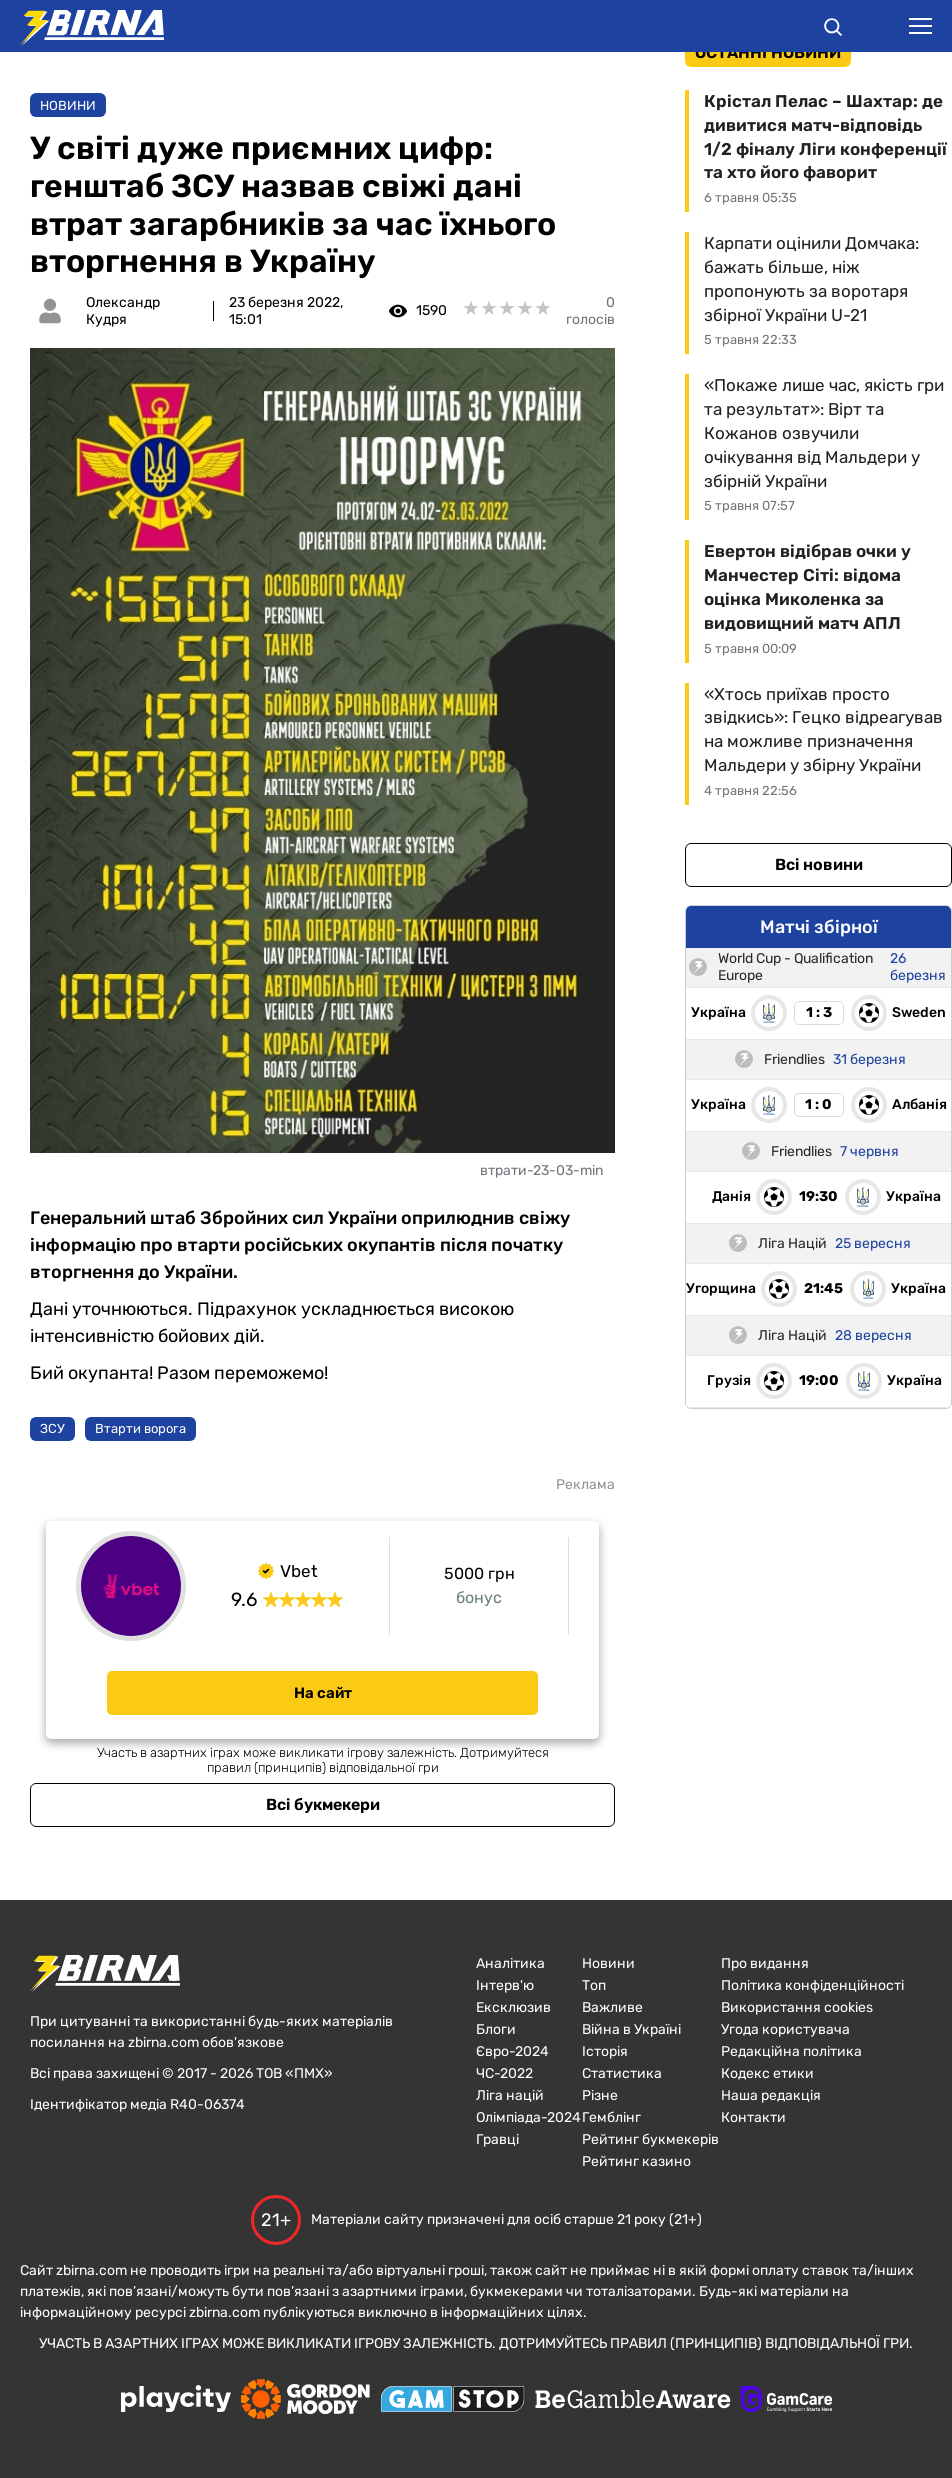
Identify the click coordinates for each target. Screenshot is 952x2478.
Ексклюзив (513, 2007)
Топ (594, 1985)
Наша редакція (771, 2095)
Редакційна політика (791, 2051)
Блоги (496, 2029)
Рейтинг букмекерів (650, 2139)
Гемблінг (611, 2117)
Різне (600, 2095)
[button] (833, 30)
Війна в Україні (631, 2029)
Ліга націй (510, 2095)
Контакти (753, 2117)
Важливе (612, 2007)
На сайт (323, 1693)
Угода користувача (785, 2029)
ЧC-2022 (504, 2073)
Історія (605, 2051)
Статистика (622, 2073)
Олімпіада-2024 (528, 2117)
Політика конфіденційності (812, 1985)
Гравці (497, 2139)
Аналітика (510, 1963)
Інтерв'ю (505, 1985)
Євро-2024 (512, 2051)
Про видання (765, 1963)
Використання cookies (797, 2007)
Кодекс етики (767, 2073)
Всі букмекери (323, 1804)
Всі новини (819, 864)
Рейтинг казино (636, 2161)
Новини (68, 105)
